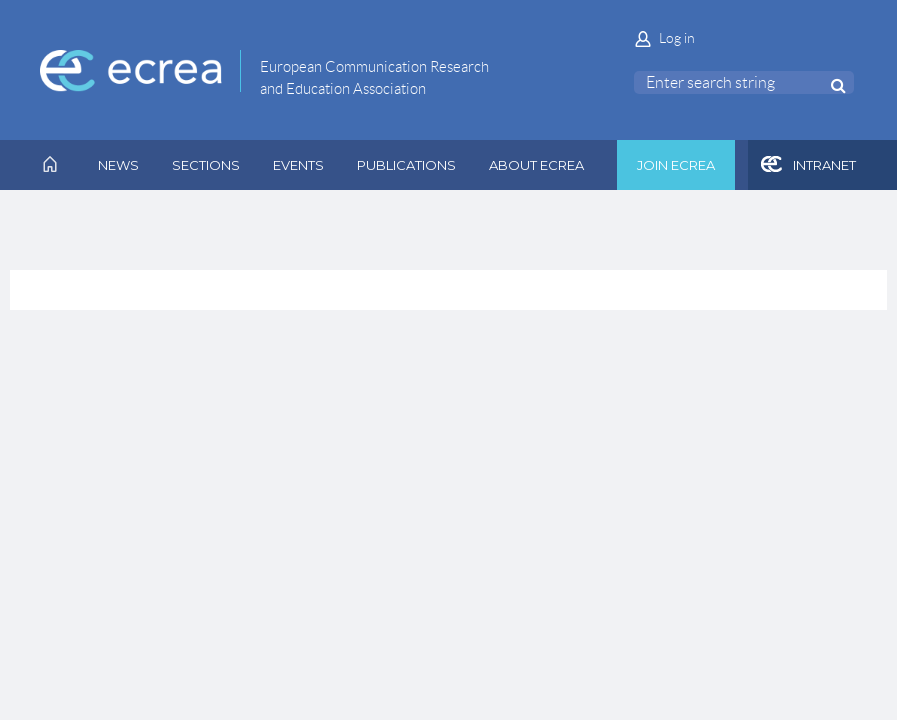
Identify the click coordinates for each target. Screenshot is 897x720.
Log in (677, 38)
